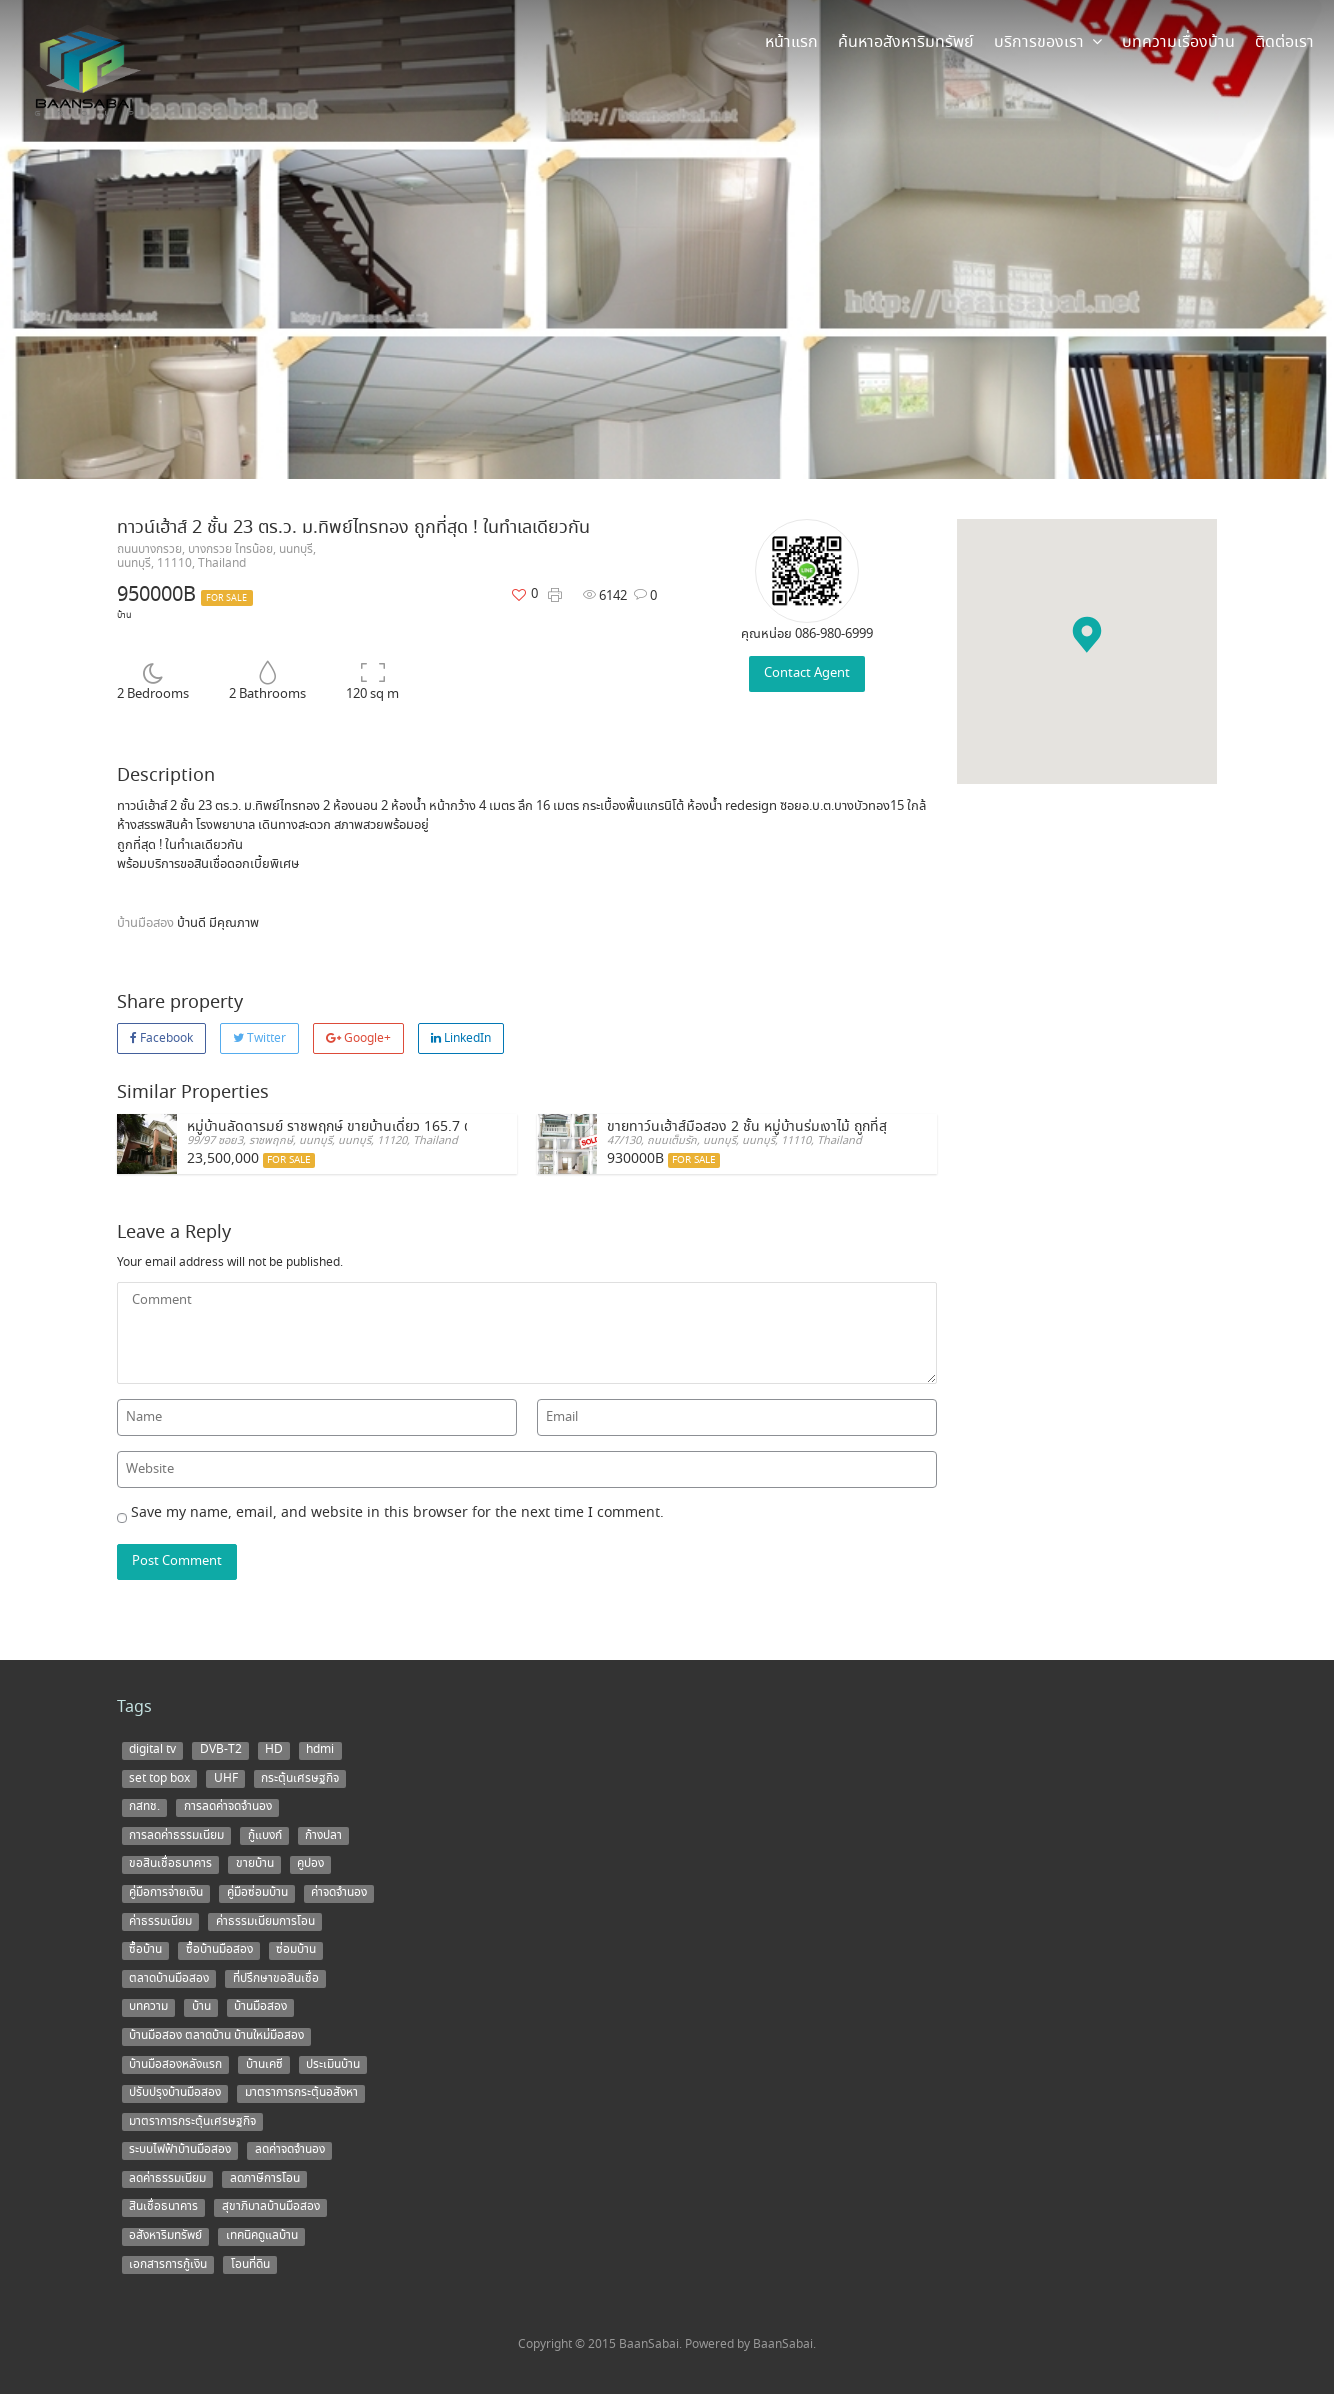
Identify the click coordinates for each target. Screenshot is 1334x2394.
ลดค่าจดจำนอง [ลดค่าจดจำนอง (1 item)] (290, 2150)
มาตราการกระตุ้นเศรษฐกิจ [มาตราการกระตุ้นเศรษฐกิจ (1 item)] (192, 2121)
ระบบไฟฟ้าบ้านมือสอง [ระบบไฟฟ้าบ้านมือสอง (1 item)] (180, 2150)
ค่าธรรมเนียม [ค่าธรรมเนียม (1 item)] (160, 1921)
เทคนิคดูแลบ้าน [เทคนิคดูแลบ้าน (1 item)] (262, 2236)
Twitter (259, 1038)
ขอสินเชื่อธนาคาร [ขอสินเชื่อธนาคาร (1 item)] (170, 1864)
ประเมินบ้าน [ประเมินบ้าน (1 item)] (333, 2064)
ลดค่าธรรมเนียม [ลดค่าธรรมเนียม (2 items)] (167, 2179)
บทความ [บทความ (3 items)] (148, 2007)
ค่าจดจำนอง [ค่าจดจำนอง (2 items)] (339, 1893)
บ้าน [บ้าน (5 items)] (201, 2007)
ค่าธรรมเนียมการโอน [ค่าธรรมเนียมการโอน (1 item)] (265, 1921)
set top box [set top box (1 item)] (159, 1778)
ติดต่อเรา (1284, 42)
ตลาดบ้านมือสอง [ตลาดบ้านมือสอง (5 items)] (169, 1978)
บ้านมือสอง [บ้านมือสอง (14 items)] (260, 2007)
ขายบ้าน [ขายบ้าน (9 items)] (255, 1864)
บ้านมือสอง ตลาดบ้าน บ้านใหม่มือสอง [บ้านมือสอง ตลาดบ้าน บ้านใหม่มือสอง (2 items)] (216, 2036)
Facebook (161, 1038)
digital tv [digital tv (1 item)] (152, 1750)
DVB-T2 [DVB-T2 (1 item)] (221, 1750)
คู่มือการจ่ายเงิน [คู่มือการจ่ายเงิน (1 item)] (166, 1893)
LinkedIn (461, 1038)
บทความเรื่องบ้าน (1178, 42)
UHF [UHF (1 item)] (226, 1778)
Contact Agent (807, 673)
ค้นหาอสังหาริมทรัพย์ (906, 42)
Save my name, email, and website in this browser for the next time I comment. (397, 1513)
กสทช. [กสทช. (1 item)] (144, 1807)
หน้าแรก (791, 42)
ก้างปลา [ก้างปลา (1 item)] (323, 1835)
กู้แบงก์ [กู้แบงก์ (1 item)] (265, 1835)
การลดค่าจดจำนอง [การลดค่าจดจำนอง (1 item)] (228, 1807)
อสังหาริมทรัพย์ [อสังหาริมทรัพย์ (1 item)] (165, 2236)
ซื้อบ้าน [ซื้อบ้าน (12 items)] (145, 1950)
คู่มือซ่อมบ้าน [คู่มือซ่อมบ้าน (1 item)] (257, 1893)
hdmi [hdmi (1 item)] (320, 1750)
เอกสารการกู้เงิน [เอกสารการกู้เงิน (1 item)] (168, 2264)
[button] (1087, 634)
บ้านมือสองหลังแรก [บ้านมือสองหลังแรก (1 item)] (175, 2064)
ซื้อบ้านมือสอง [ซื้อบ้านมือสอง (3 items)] (219, 1950)
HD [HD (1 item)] (274, 1750)
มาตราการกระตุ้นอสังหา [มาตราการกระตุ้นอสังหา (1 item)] (301, 2093)
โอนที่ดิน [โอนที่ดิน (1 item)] (250, 2264)
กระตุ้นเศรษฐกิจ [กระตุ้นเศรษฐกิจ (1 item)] (300, 1778)
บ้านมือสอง (147, 923)
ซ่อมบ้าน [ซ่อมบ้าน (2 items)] (296, 1950)
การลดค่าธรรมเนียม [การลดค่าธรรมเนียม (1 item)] (176, 1835)
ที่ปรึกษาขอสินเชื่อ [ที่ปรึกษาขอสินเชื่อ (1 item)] (276, 1978)
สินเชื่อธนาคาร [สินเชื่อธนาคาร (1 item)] (163, 2207)
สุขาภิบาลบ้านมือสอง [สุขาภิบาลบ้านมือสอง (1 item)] (271, 2207)
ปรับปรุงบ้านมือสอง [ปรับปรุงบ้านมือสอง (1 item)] (175, 2093)
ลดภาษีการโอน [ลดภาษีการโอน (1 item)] (265, 2179)
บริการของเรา (1048, 42)
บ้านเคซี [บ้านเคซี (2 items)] (264, 2064)
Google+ (358, 1038)
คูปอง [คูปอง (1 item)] (310, 1864)
